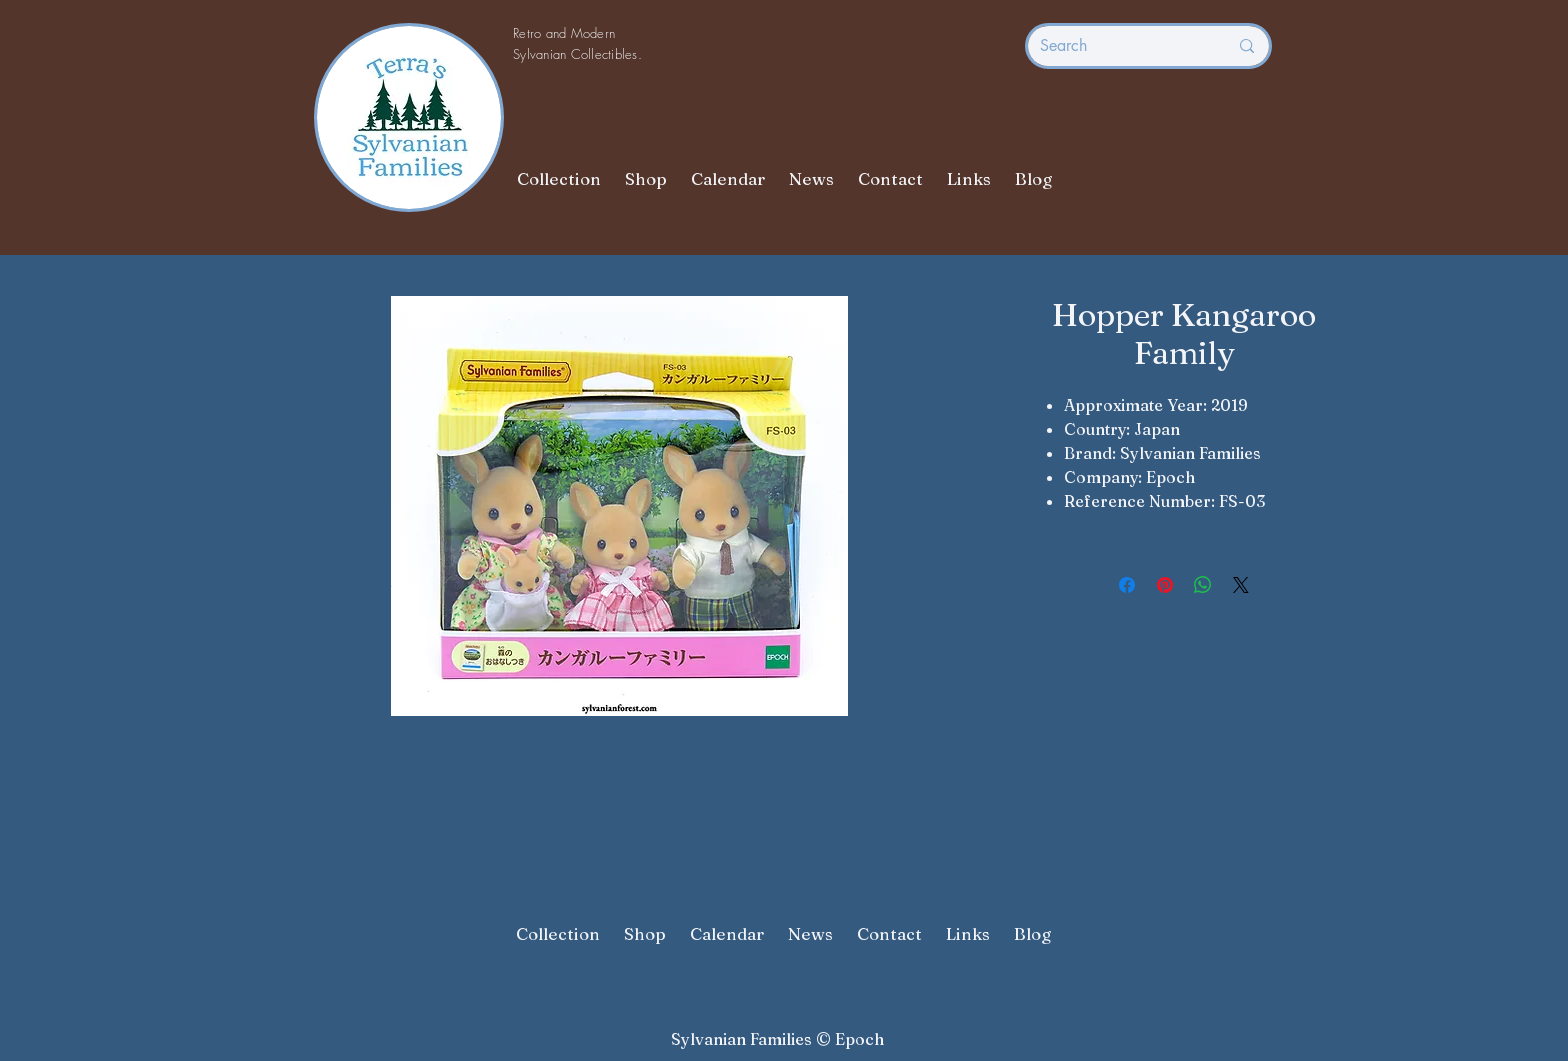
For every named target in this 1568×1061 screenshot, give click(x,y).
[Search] (1119, 46)
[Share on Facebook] (1127, 585)
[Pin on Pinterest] (1165, 585)
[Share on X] (1241, 585)
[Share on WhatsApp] (1203, 585)
